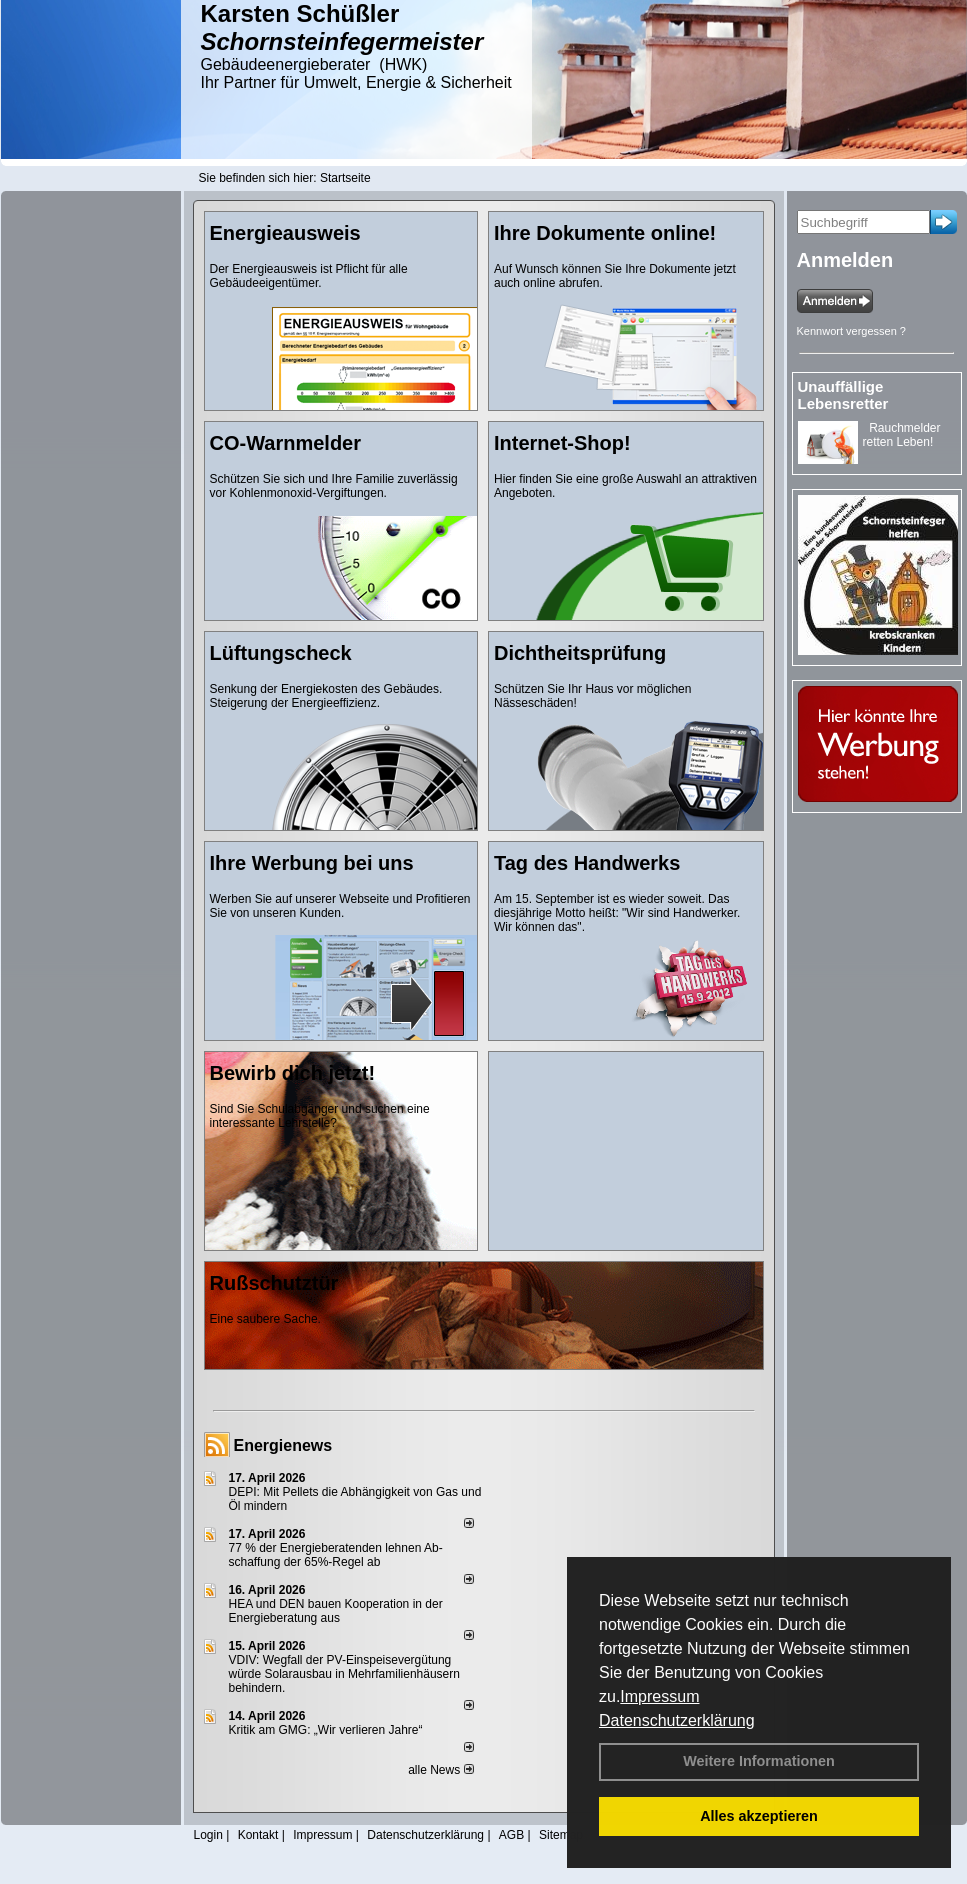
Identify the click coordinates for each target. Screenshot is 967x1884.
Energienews (283, 1445)
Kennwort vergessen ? (851, 331)
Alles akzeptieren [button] (759, 1816)
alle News (440, 1770)
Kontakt (258, 1835)
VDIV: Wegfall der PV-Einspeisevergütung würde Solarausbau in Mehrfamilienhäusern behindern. (344, 1674)
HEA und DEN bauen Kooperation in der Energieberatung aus (336, 1611)
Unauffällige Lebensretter (843, 395)
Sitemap (561, 1835)
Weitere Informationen (759, 1761)
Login (208, 1835)
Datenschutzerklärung (677, 1720)
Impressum (659, 1696)
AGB (511, 1835)
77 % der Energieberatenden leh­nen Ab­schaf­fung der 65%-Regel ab (336, 1555)
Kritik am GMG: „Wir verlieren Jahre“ (326, 1730)
